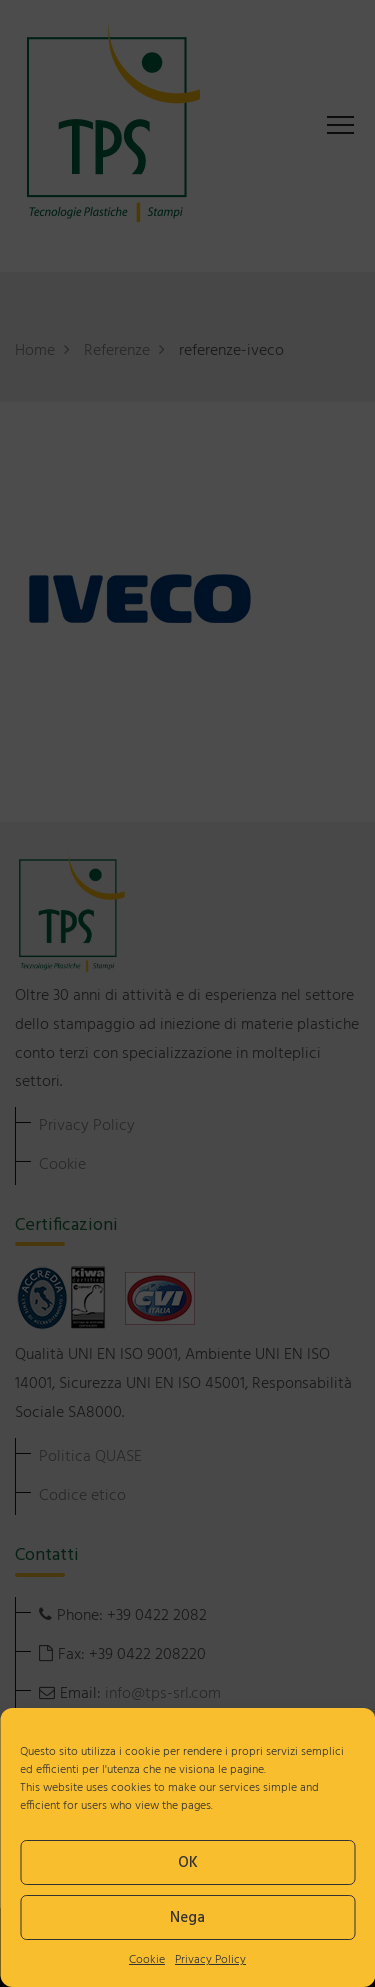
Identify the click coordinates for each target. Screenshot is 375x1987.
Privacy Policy (210, 1960)
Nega (187, 1918)
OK (188, 1863)
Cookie (147, 1960)
